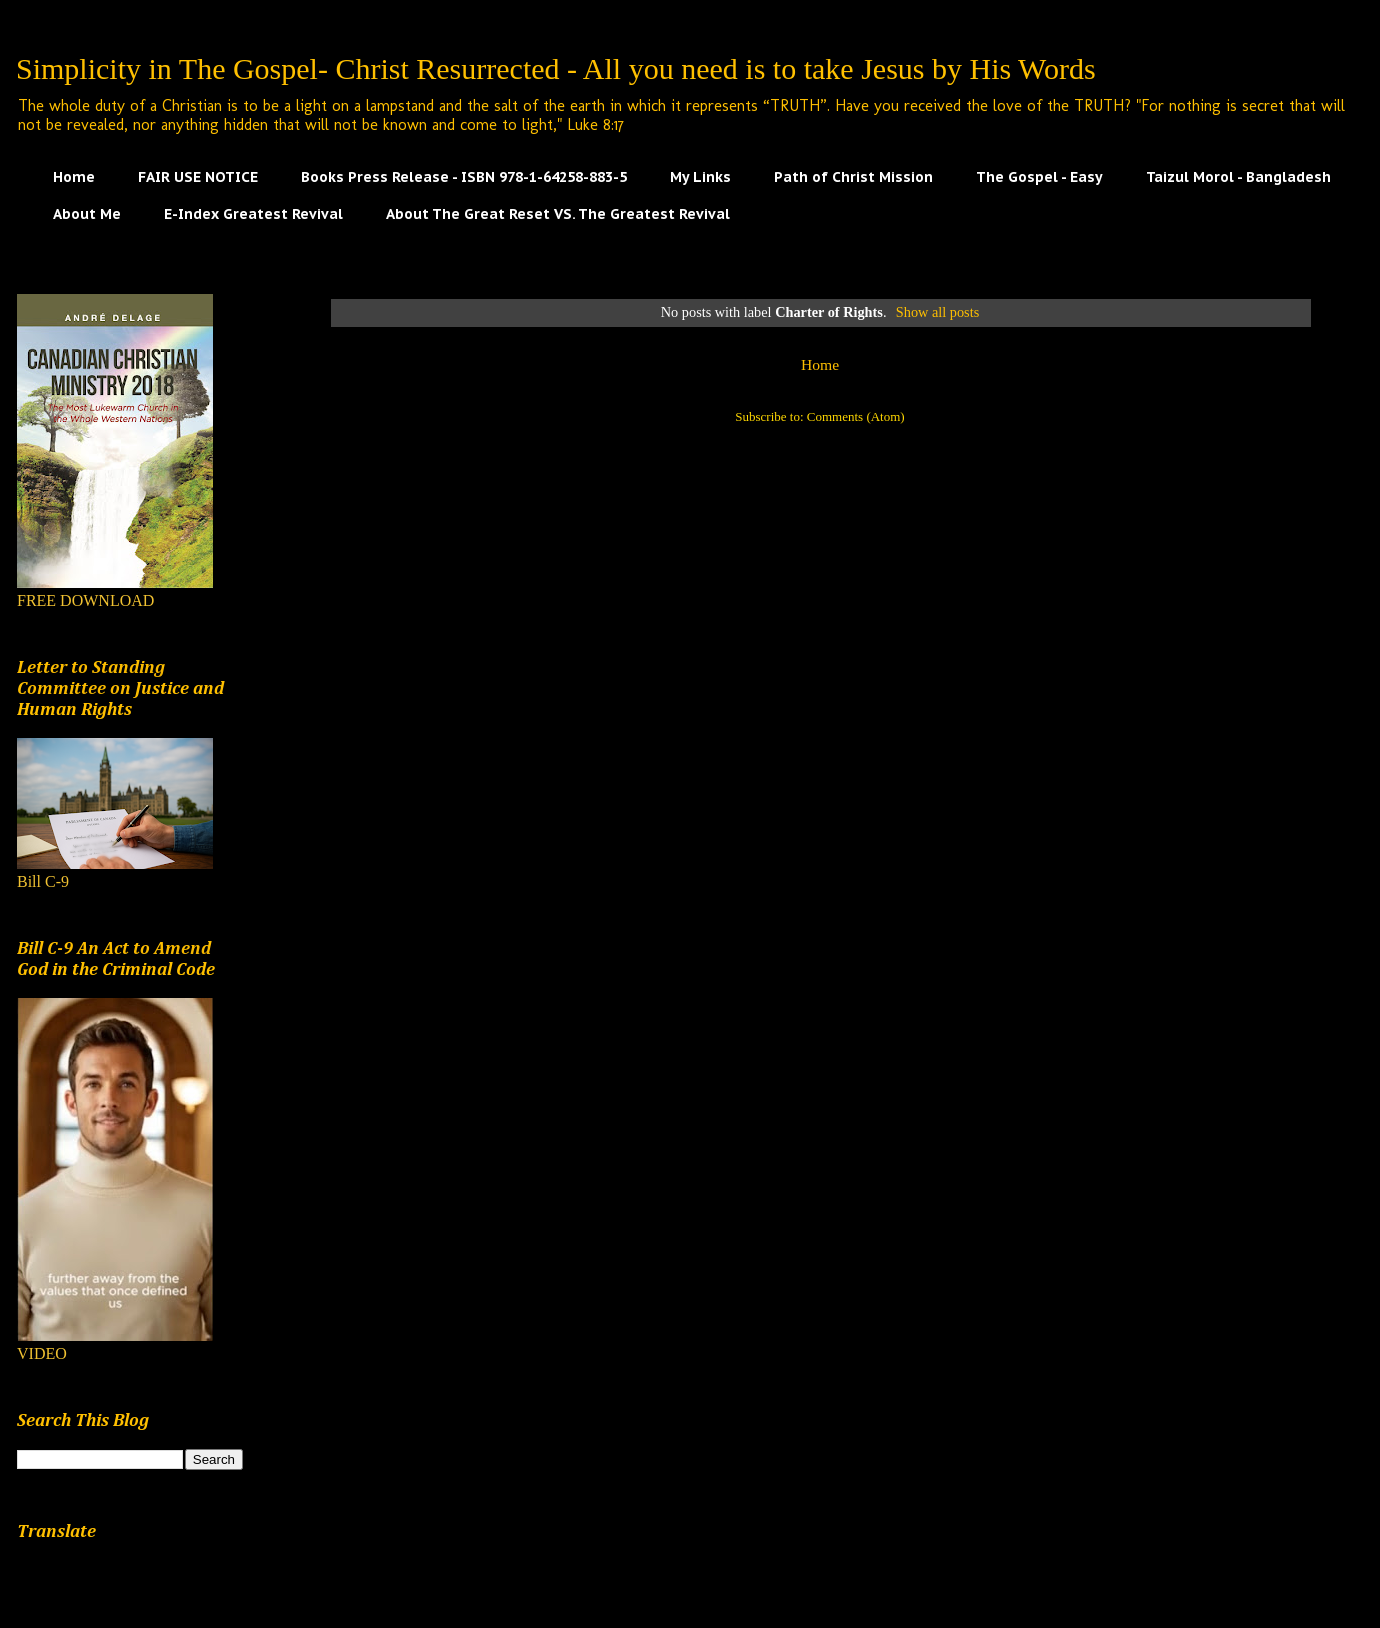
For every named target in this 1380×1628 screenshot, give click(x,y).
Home (74, 177)
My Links (700, 177)
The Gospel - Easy (1039, 177)
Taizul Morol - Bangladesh (1238, 177)
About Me (87, 214)
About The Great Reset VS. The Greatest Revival (558, 214)
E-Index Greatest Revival (253, 214)
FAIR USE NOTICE (198, 177)
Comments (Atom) (856, 416)
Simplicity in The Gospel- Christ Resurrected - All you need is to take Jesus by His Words (556, 68)
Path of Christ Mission (853, 177)
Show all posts (937, 312)
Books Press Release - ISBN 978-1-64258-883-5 (464, 177)
